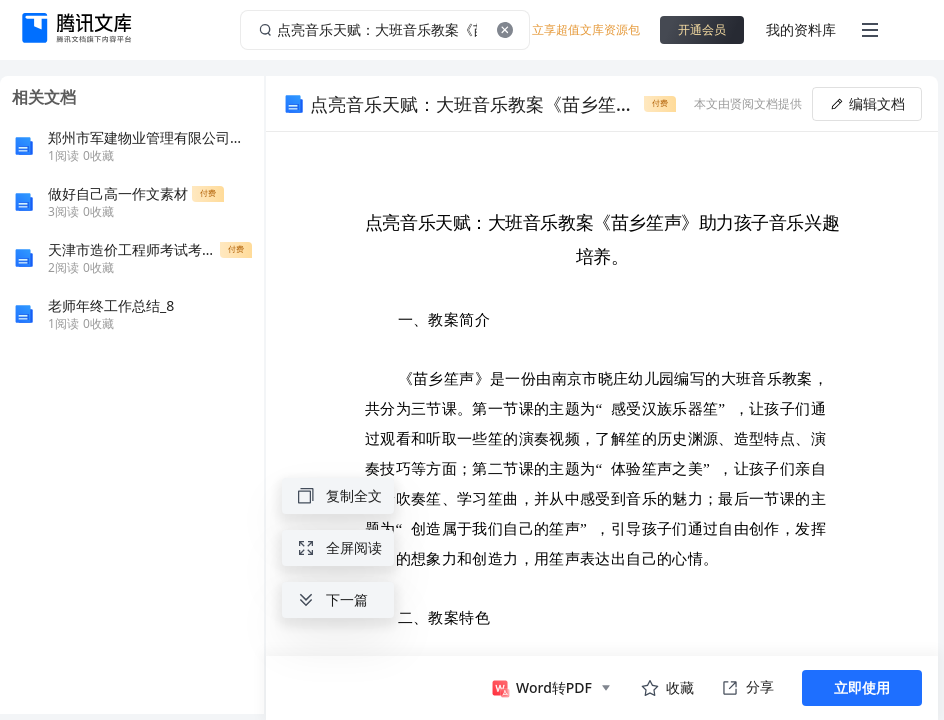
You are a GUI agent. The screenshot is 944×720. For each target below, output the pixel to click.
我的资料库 (801, 29)
